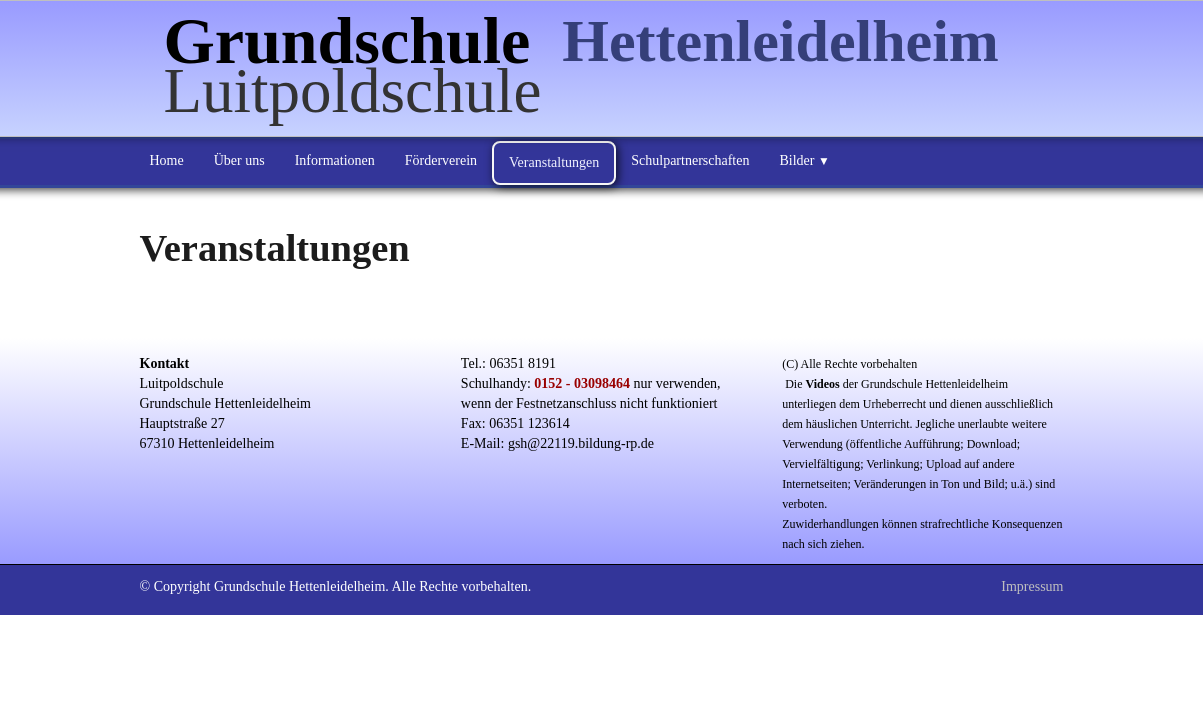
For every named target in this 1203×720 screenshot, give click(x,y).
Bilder (804, 160)
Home (167, 160)
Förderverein (441, 160)
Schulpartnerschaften (690, 160)
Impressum (1032, 586)
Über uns (239, 160)
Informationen (335, 160)
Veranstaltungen (554, 162)
